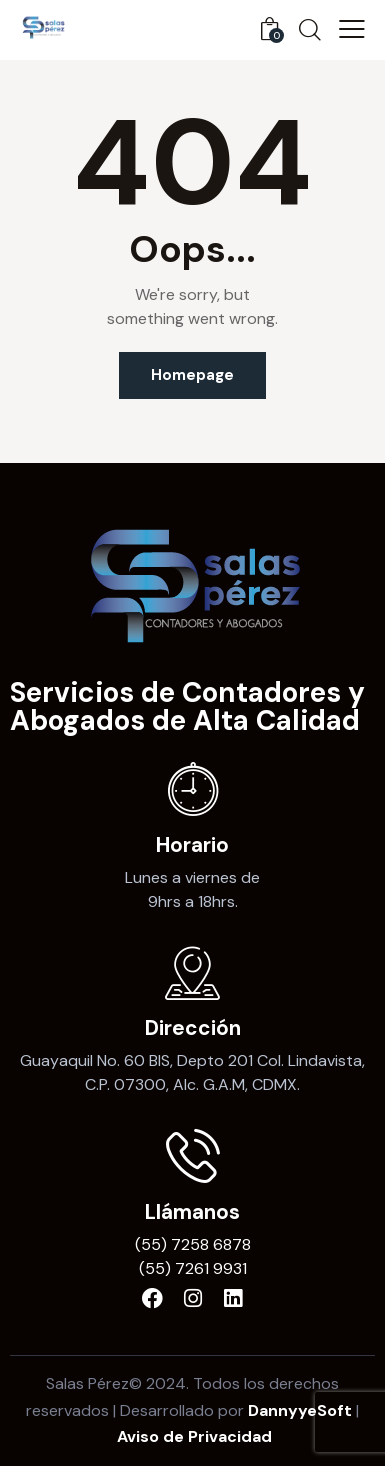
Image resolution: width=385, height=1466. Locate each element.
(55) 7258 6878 (193, 1244)
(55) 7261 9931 (193, 1268)
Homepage (192, 375)
